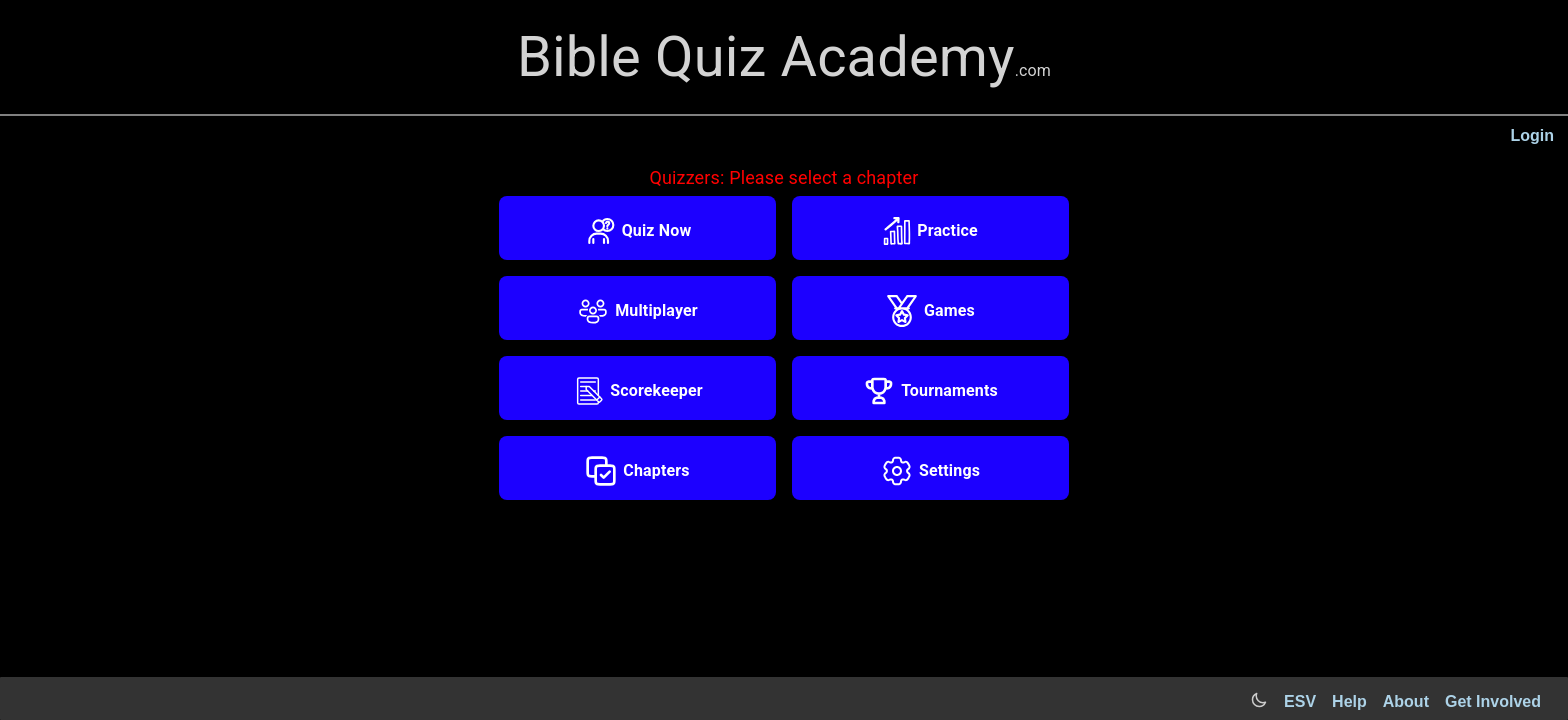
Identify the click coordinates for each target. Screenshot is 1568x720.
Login (1532, 135)
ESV (1300, 701)
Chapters (637, 471)
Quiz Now (638, 231)
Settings (930, 471)
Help (1349, 701)
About (1406, 701)
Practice (930, 231)
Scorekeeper (637, 391)
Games (930, 311)
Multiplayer (637, 311)
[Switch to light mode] (1259, 701)
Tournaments (930, 391)
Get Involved (1493, 701)
